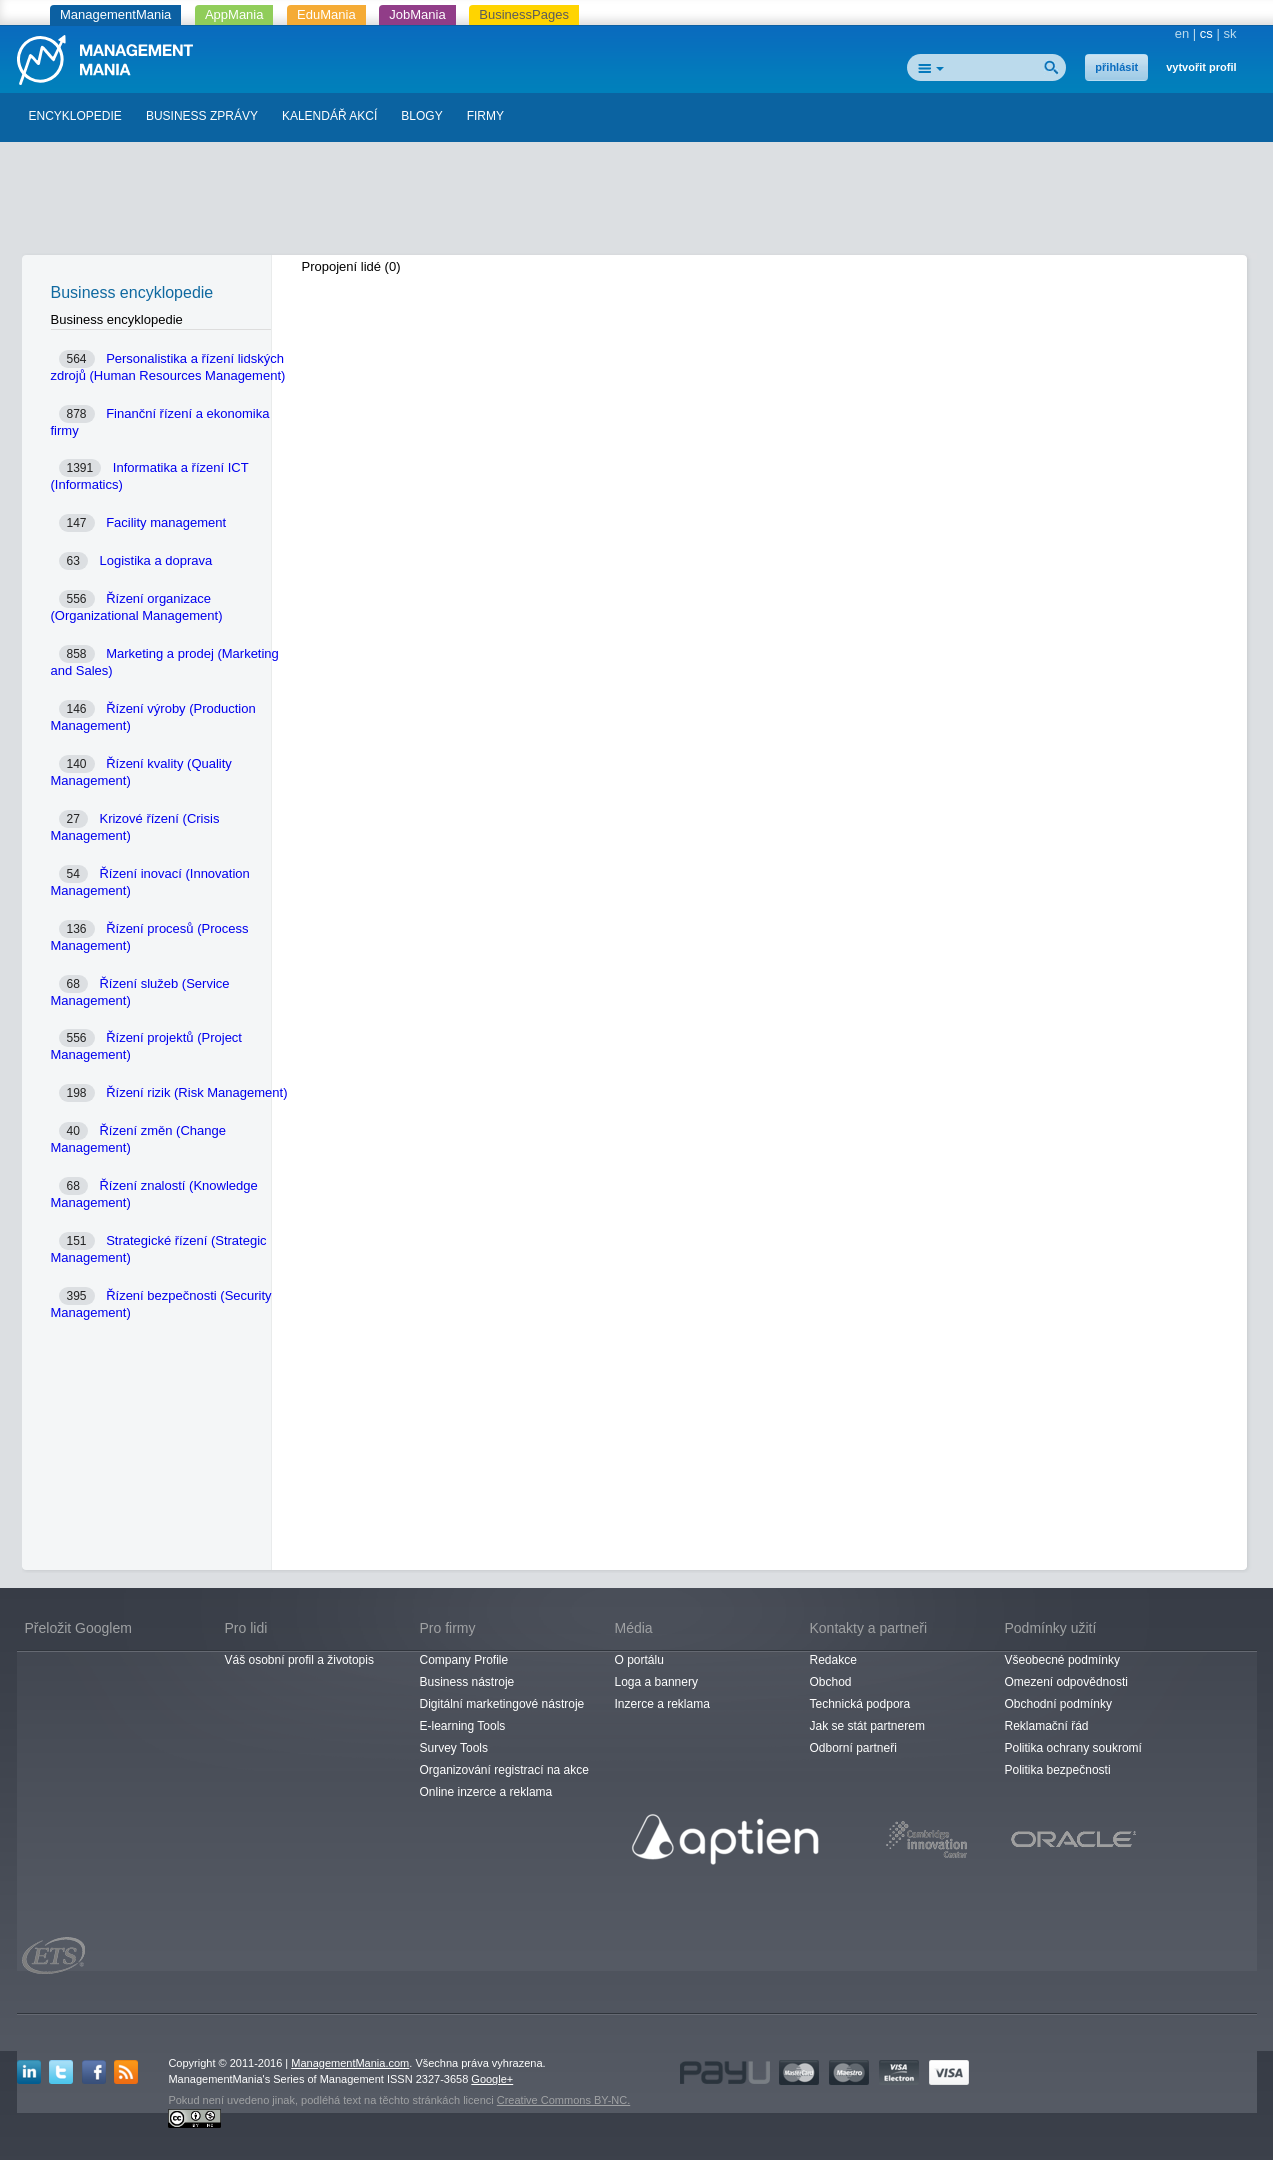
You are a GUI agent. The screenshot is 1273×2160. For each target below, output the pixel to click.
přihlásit (1116, 67)
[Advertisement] (637, 203)
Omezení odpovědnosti (1066, 1682)
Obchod (831, 1682)
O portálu (639, 1660)
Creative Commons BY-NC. (563, 2100)
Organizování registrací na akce (504, 1770)
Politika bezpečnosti (1058, 1770)
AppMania (234, 14)
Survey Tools (454, 1748)
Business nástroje (467, 1682)
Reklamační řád (1047, 1726)
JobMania (417, 14)
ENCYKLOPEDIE (75, 116)
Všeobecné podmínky (1062, 1660)
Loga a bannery (656, 1682)
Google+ (492, 2079)
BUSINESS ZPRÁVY (202, 116)
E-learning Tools (463, 1726)
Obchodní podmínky (1058, 1704)
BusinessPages (524, 14)
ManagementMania (115, 14)
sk (1230, 33)
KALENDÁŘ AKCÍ (329, 116)
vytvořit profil (1201, 67)
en (1182, 33)
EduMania (326, 14)
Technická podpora (860, 1704)
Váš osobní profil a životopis (299, 1660)
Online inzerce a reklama (486, 1792)
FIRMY (485, 116)
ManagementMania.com (350, 2063)
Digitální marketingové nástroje (502, 1704)
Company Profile (464, 1660)
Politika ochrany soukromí (1073, 1748)
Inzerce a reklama (662, 1704)
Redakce (833, 1660)
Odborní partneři (853, 1748)
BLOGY (421, 116)
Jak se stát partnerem (867, 1726)
